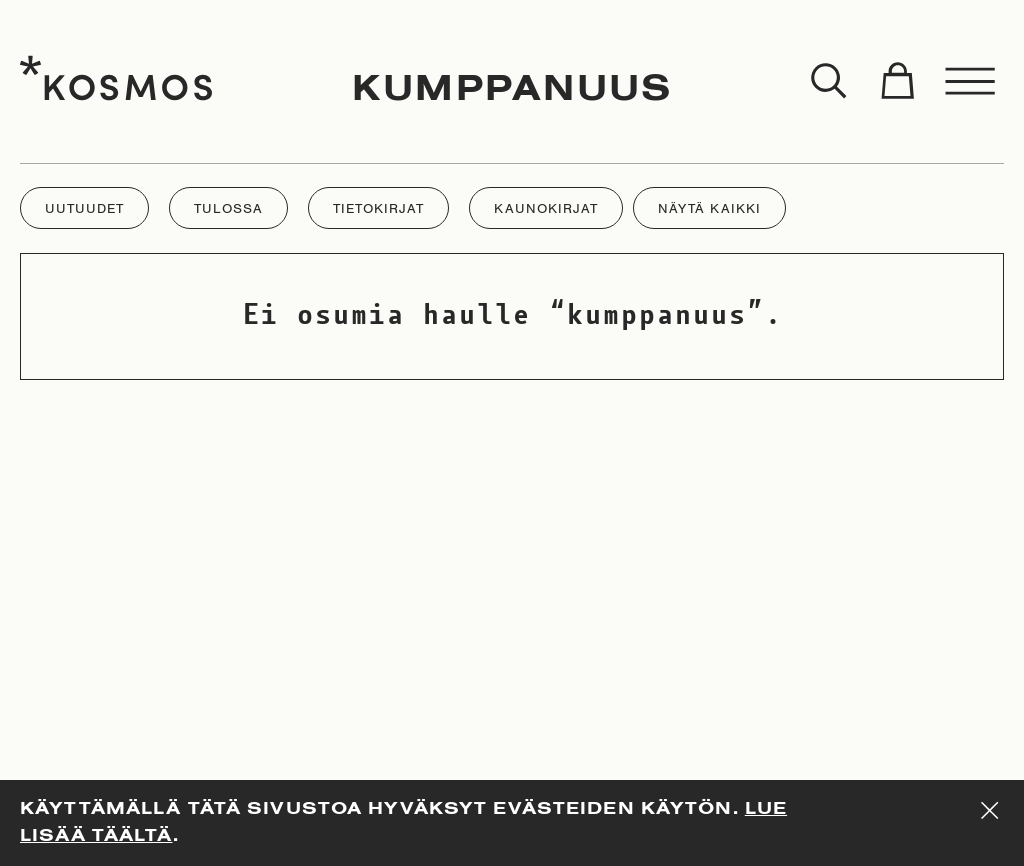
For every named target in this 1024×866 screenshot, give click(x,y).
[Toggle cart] (897, 82)
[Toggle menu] (971, 82)
